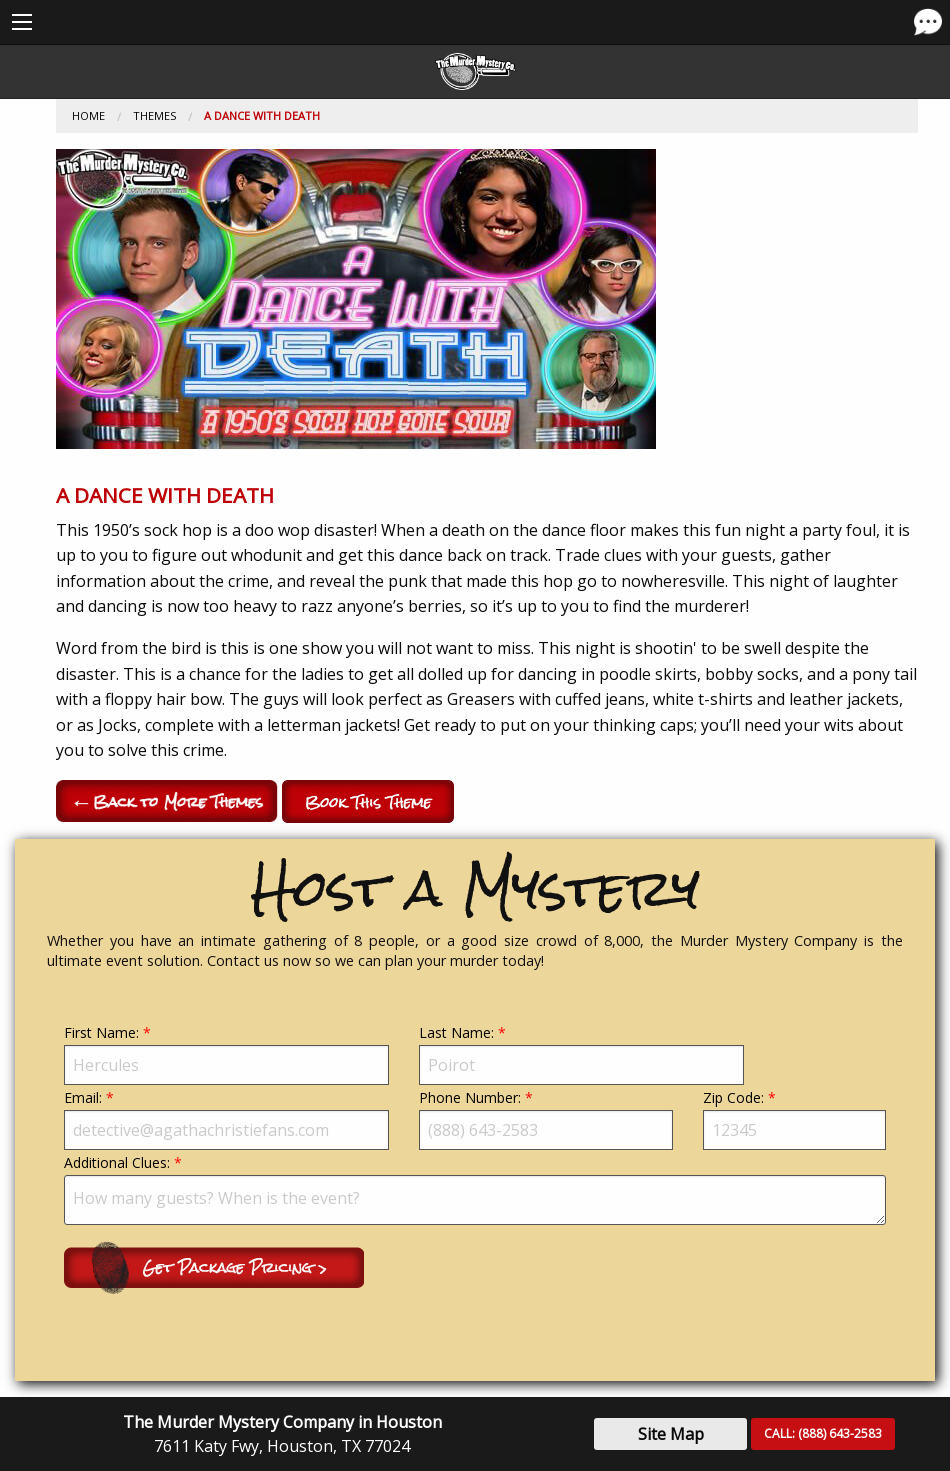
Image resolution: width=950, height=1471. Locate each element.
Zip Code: (794, 1119)
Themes (154, 115)
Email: (226, 1119)
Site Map (671, 1434)
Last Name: (581, 1054)
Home (88, 115)
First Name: (226, 1054)
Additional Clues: (475, 1189)
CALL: (823, 1433)
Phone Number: (546, 1119)
